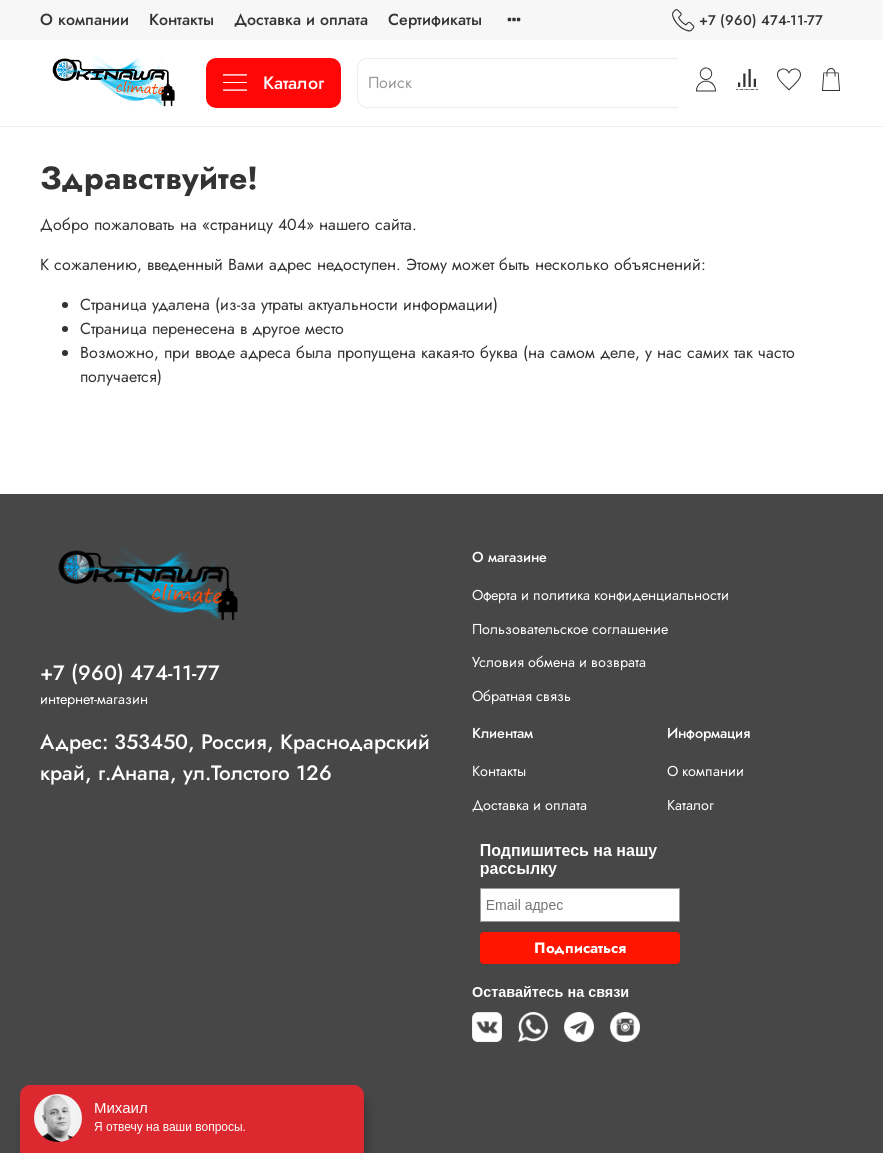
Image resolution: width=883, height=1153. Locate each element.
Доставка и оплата (301, 19)
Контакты (181, 19)
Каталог (273, 83)
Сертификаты (435, 19)
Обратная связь (521, 696)
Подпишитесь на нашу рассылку (568, 859)
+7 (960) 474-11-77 (747, 20)
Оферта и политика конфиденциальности (600, 595)
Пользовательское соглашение (570, 629)
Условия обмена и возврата (559, 662)
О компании (84, 19)
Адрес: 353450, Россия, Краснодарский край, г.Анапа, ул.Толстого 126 (235, 757)
